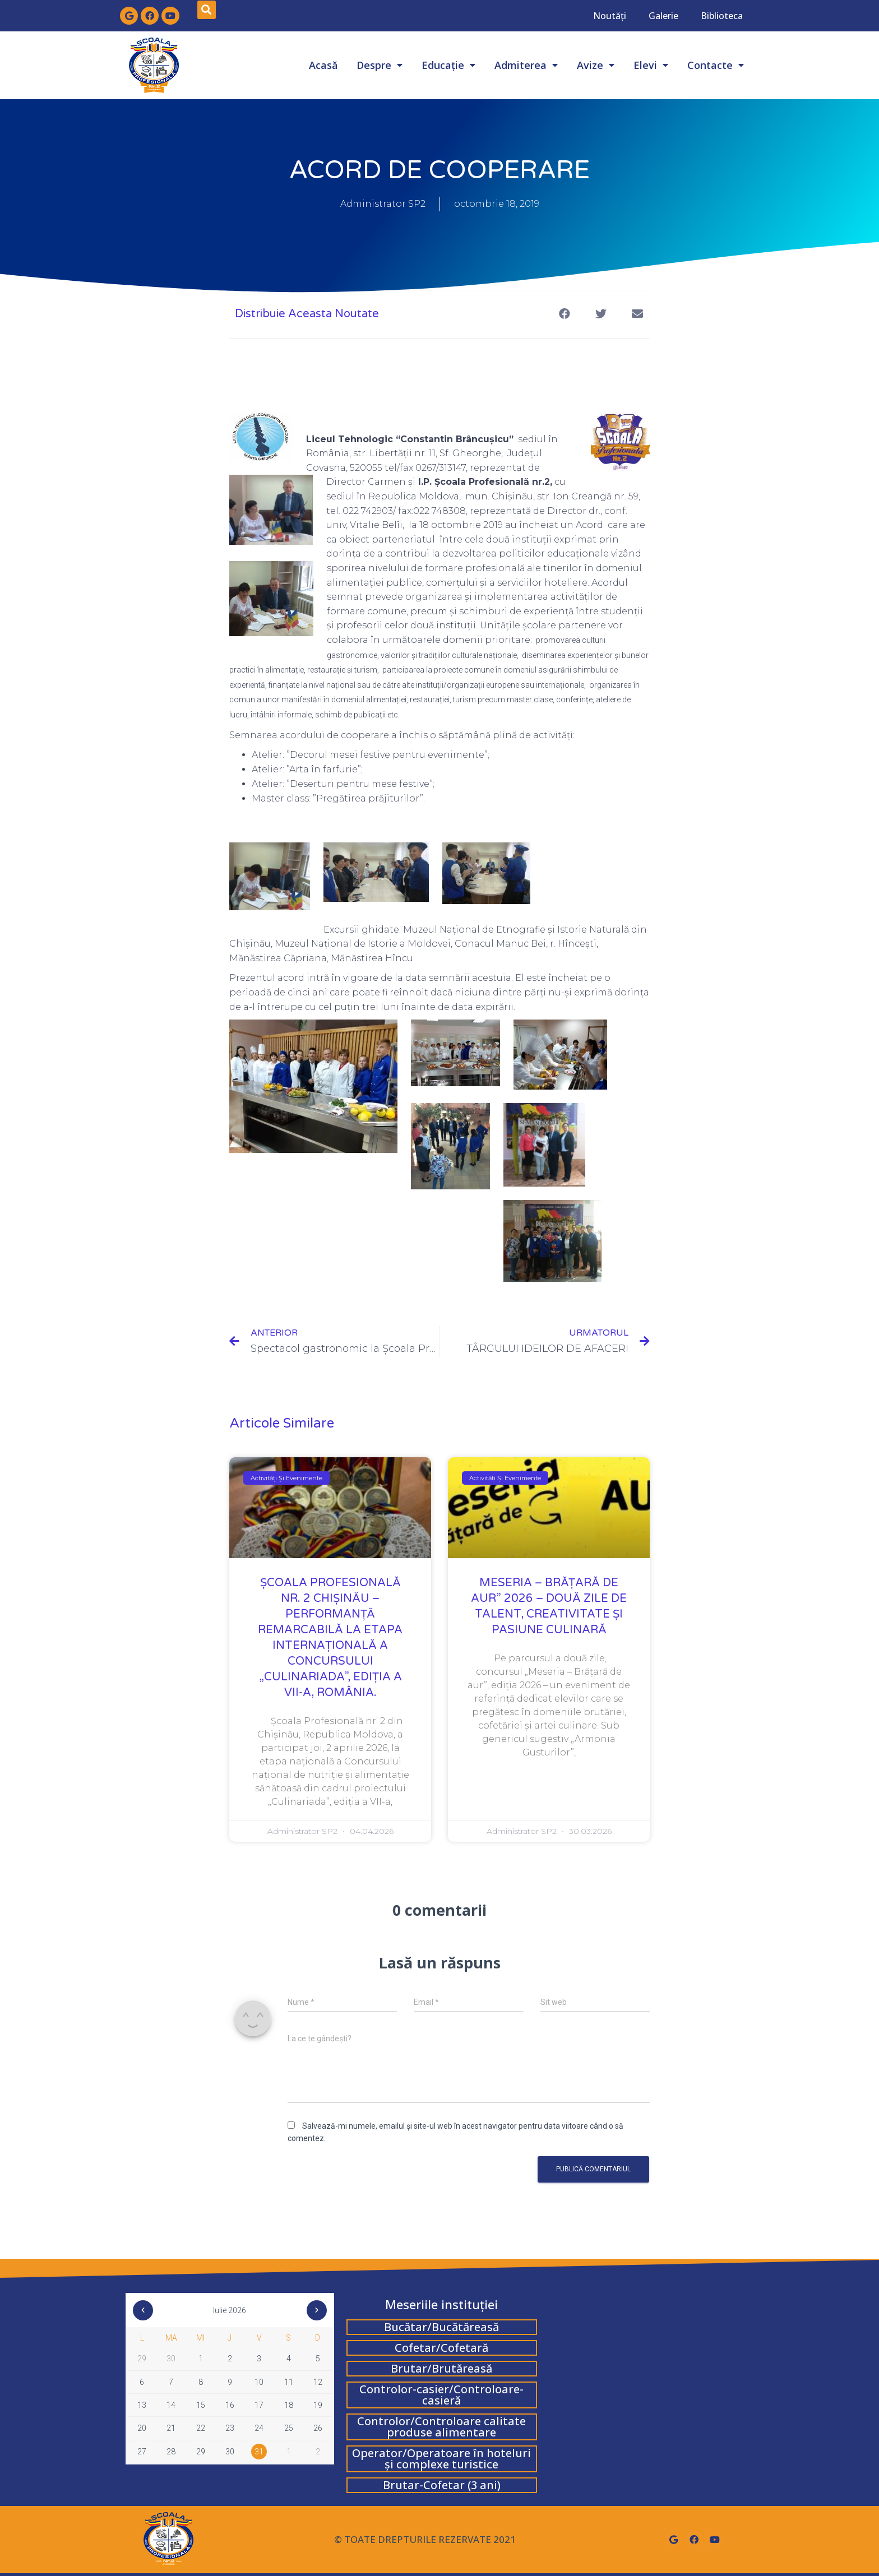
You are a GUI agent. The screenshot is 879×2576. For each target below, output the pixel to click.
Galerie (663, 16)
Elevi (650, 65)
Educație (448, 65)
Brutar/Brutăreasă (441, 2368)
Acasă (323, 65)
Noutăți (609, 16)
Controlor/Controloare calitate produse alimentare (441, 2426)
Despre (380, 65)
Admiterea (526, 65)
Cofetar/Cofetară (441, 2347)
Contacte (715, 65)
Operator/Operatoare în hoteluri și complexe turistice (441, 2458)
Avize (595, 65)
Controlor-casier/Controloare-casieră (441, 2395)
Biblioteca (722, 16)
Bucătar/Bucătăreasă (441, 2326)
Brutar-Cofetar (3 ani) (442, 2484)
